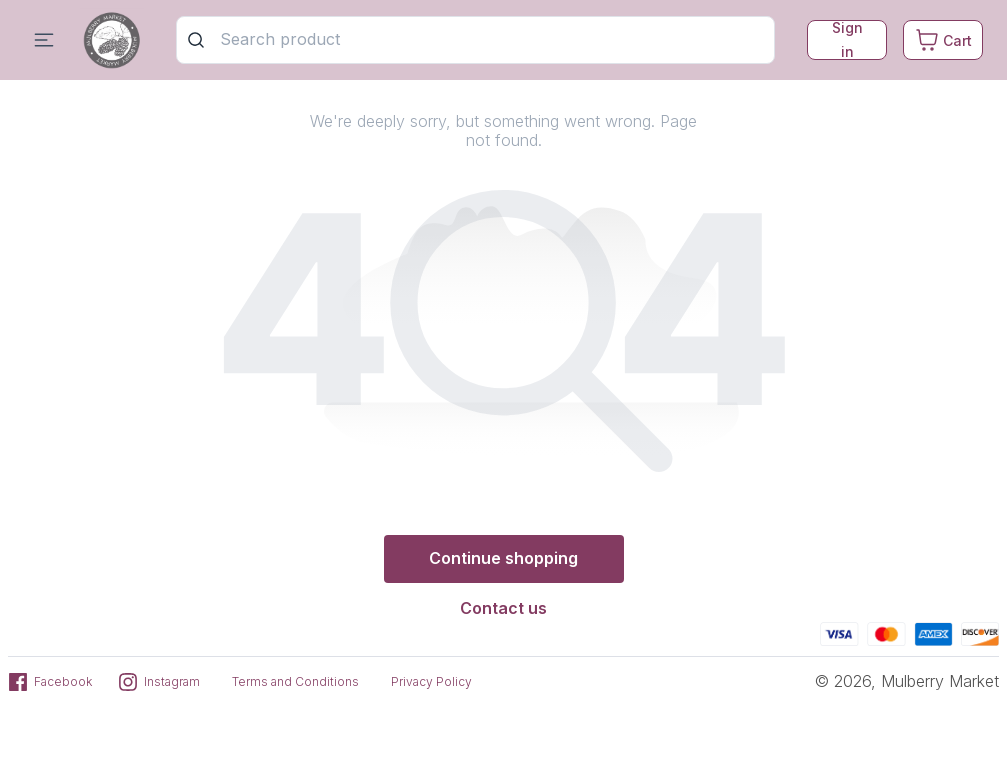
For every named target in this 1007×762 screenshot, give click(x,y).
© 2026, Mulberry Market (907, 681)
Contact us (503, 608)
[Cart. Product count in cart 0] (943, 40)
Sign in (847, 40)
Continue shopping (503, 558)
